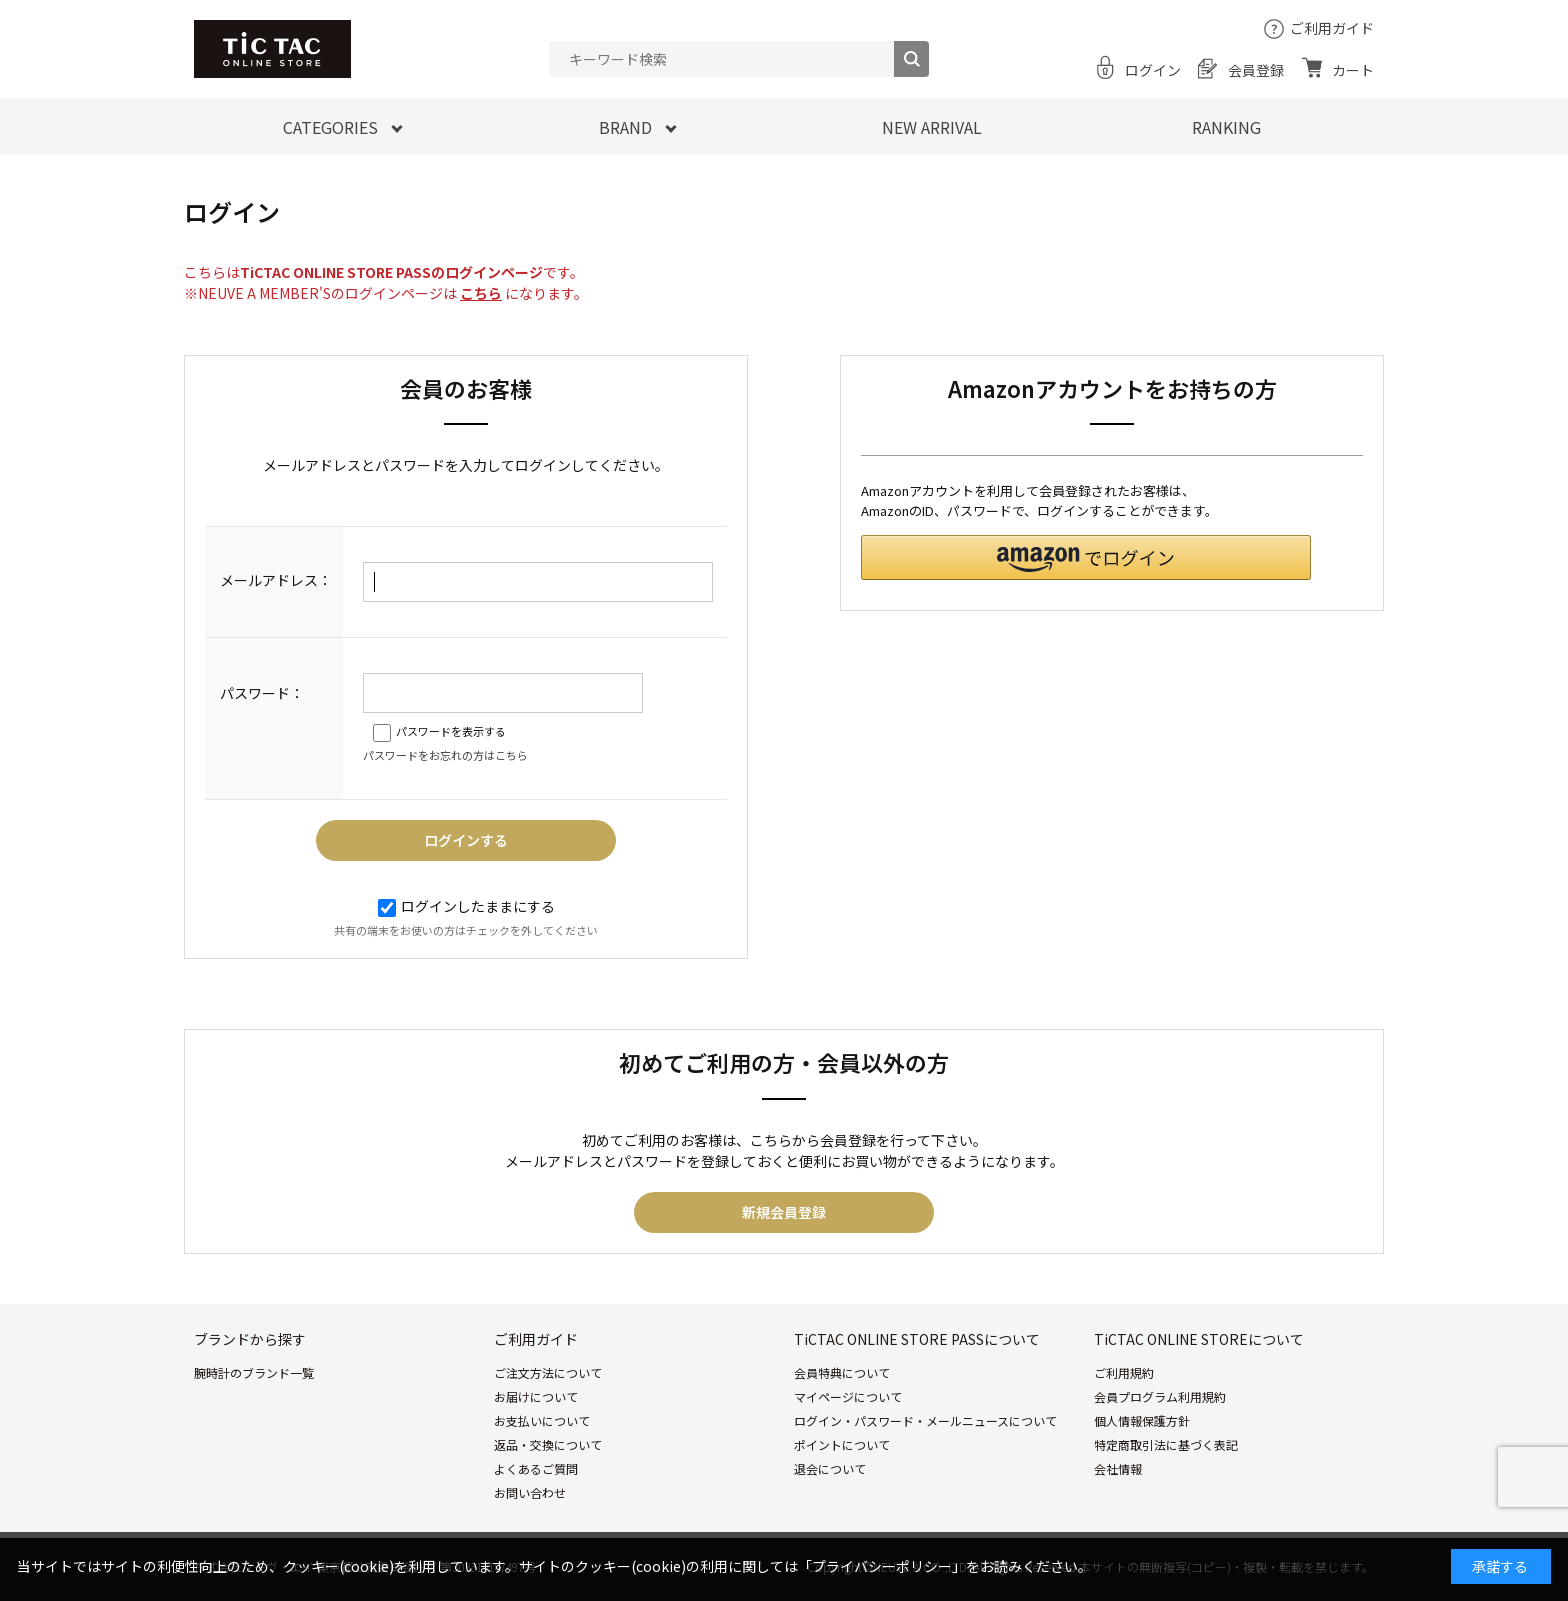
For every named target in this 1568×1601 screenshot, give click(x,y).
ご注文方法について (548, 1372)
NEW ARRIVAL (932, 127)
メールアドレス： (276, 580)
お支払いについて (542, 1420)
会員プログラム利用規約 (1160, 1396)
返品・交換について (548, 1444)
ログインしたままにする (466, 906)
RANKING (1226, 127)
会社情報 (1118, 1468)
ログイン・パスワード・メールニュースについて (925, 1420)
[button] (1086, 557)
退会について (830, 1468)
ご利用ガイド (1332, 28)
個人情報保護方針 (1142, 1420)
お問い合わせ (530, 1492)
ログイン (1153, 70)
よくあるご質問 (536, 1468)
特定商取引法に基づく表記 (1166, 1444)
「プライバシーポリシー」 (882, 1566)
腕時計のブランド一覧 (254, 1372)
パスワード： (262, 693)
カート (1353, 70)
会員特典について (842, 1372)
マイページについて (848, 1396)
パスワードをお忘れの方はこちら (445, 755)
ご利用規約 (1124, 1372)
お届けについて (536, 1396)
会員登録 (1256, 70)
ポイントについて (842, 1444)
